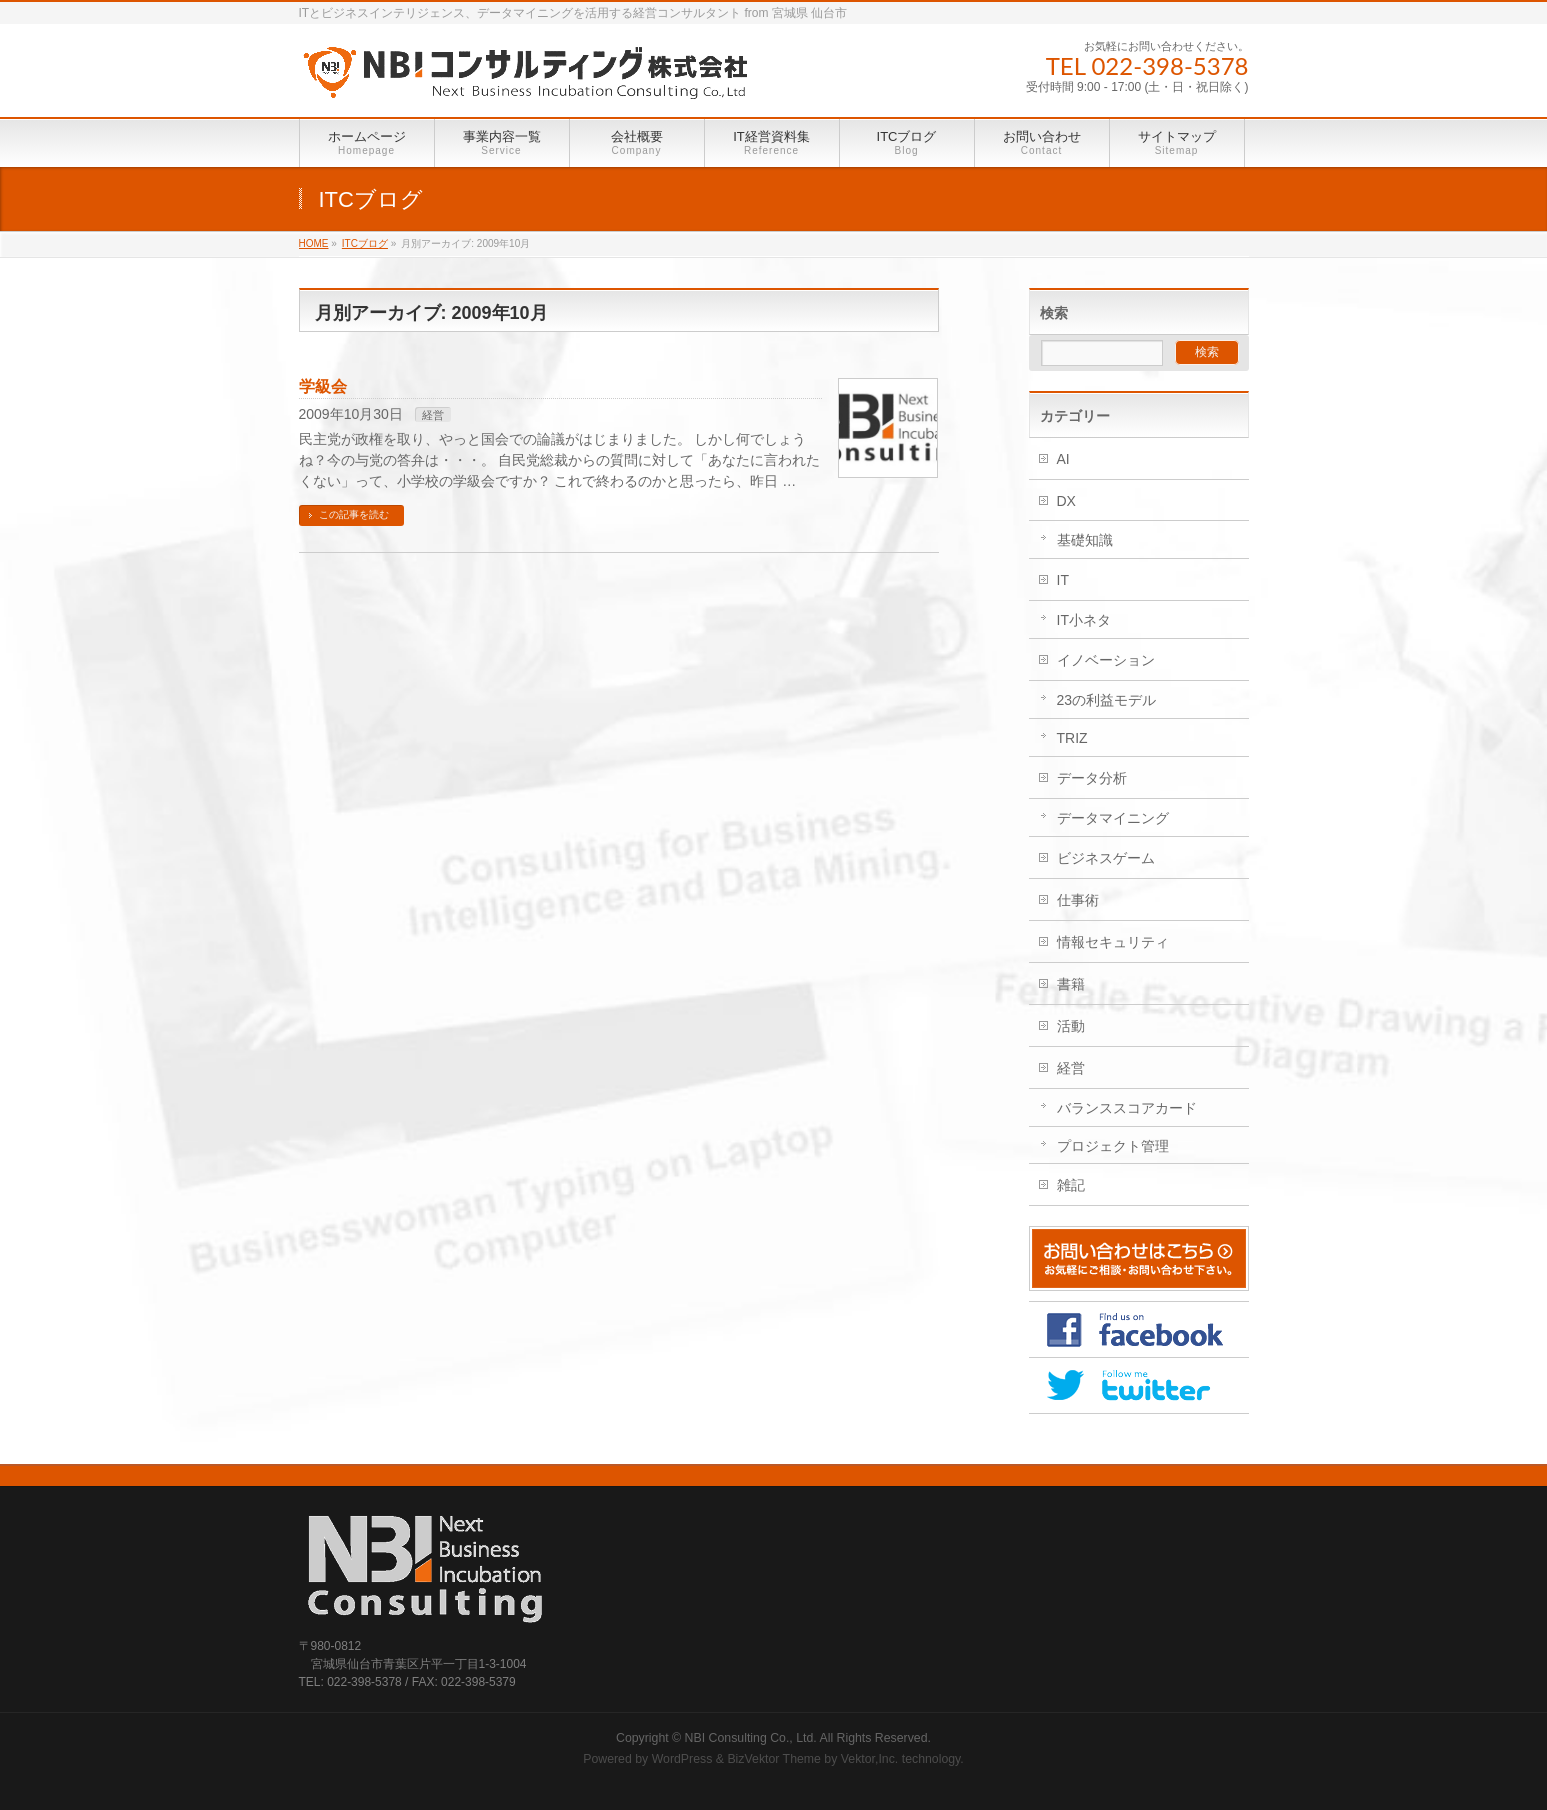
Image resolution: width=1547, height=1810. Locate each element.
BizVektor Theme (774, 1759)
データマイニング (1113, 818)
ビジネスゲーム (1106, 858)
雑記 (1071, 1185)
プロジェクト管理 (1113, 1146)
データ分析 (1092, 778)
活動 (1071, 1026)
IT (1063, 580)
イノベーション (1106, 660)
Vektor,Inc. (870, 1759)
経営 (433, 415)
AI (1063, 459)
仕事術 (1078, 900)
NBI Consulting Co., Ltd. (751, 1738)
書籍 (1071, 984)
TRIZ (1072, 738)
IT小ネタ (1084, 620)
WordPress (682, 1759)
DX (1066, 501)
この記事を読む (354, 514)
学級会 (323, 386)
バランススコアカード (1127, 1108)
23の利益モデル (1107, 700)
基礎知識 (1085, 540)
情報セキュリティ (1113, 942)
